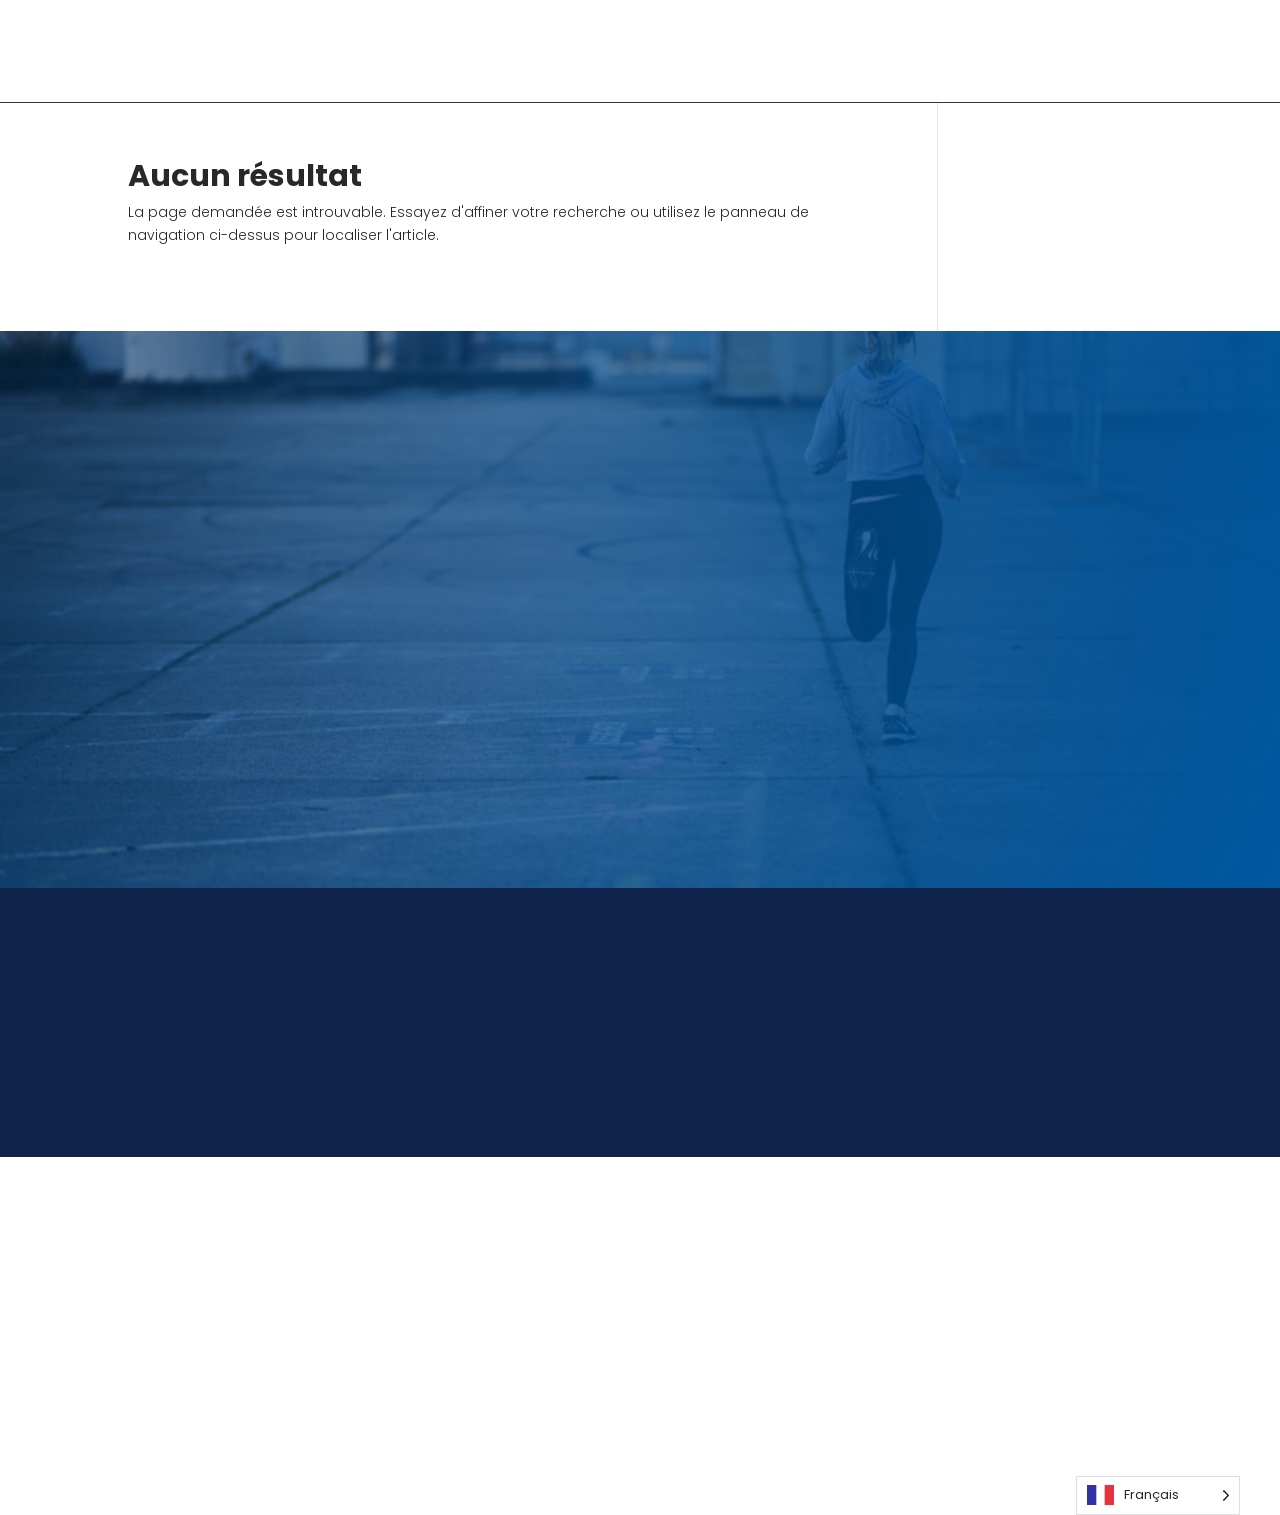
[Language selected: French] (1158, 1495)
